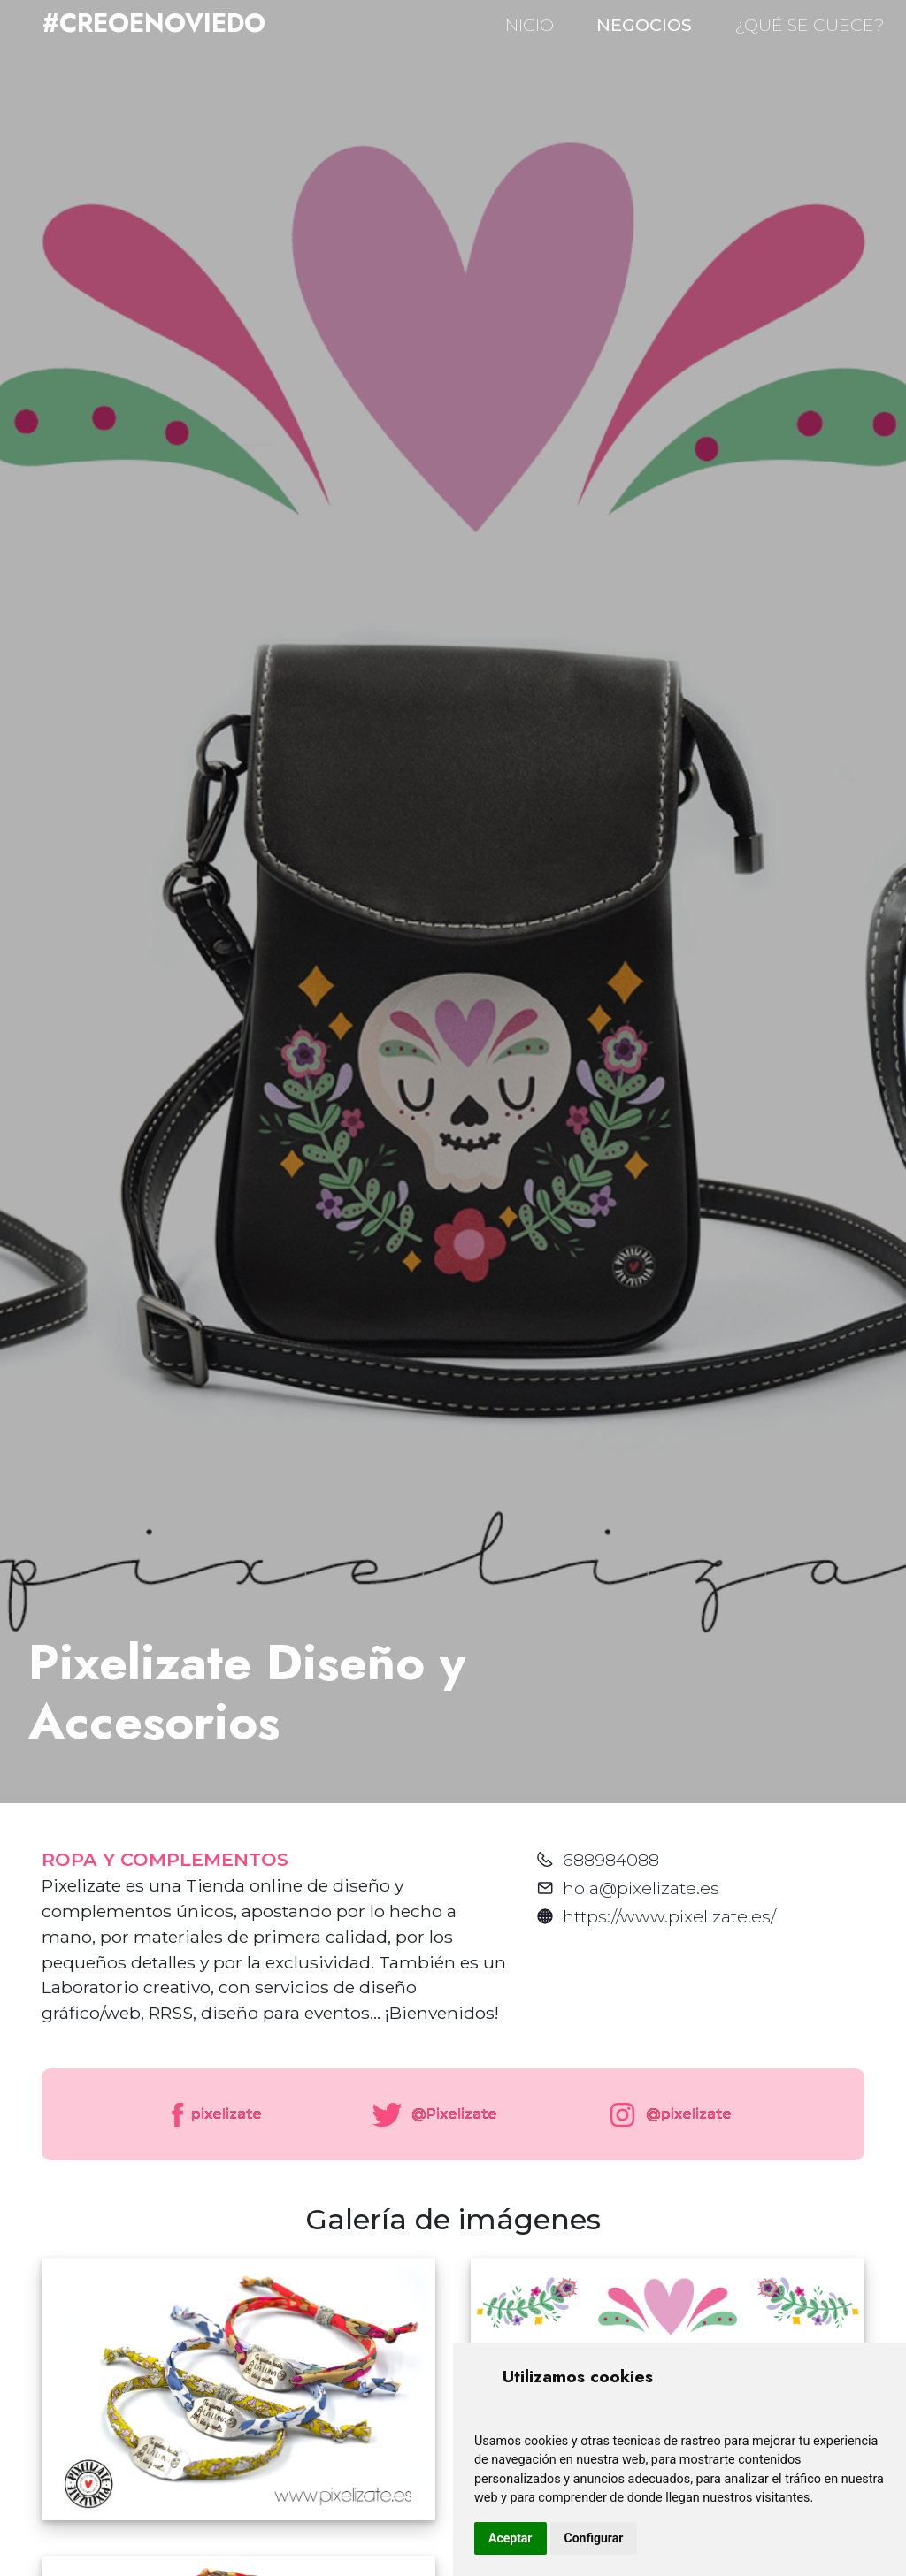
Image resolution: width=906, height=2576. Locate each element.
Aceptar (510, 2538)
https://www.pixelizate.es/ (669, 1916)
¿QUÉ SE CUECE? (809, 24)
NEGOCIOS (644, 24)
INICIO (527, 24)
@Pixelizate (431, 2115)
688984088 (611, 1859)
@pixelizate (667, 2115)
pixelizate (215, 2115)
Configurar (594, 2538)
